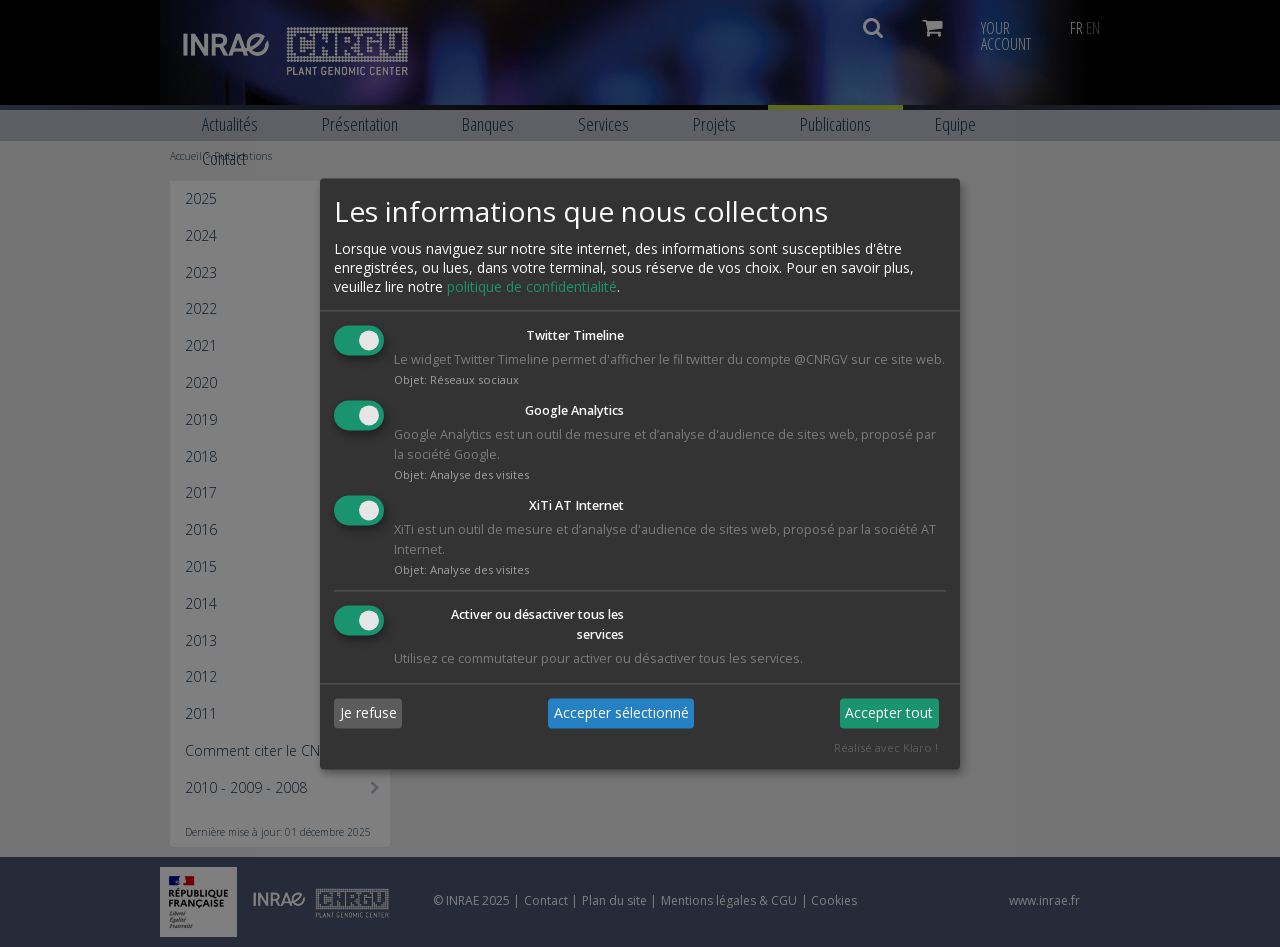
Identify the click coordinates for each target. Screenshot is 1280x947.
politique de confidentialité (532, 287)
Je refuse (368, 713)
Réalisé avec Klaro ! (886, 747)
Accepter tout (889, 713)
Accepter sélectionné (621, 713)
